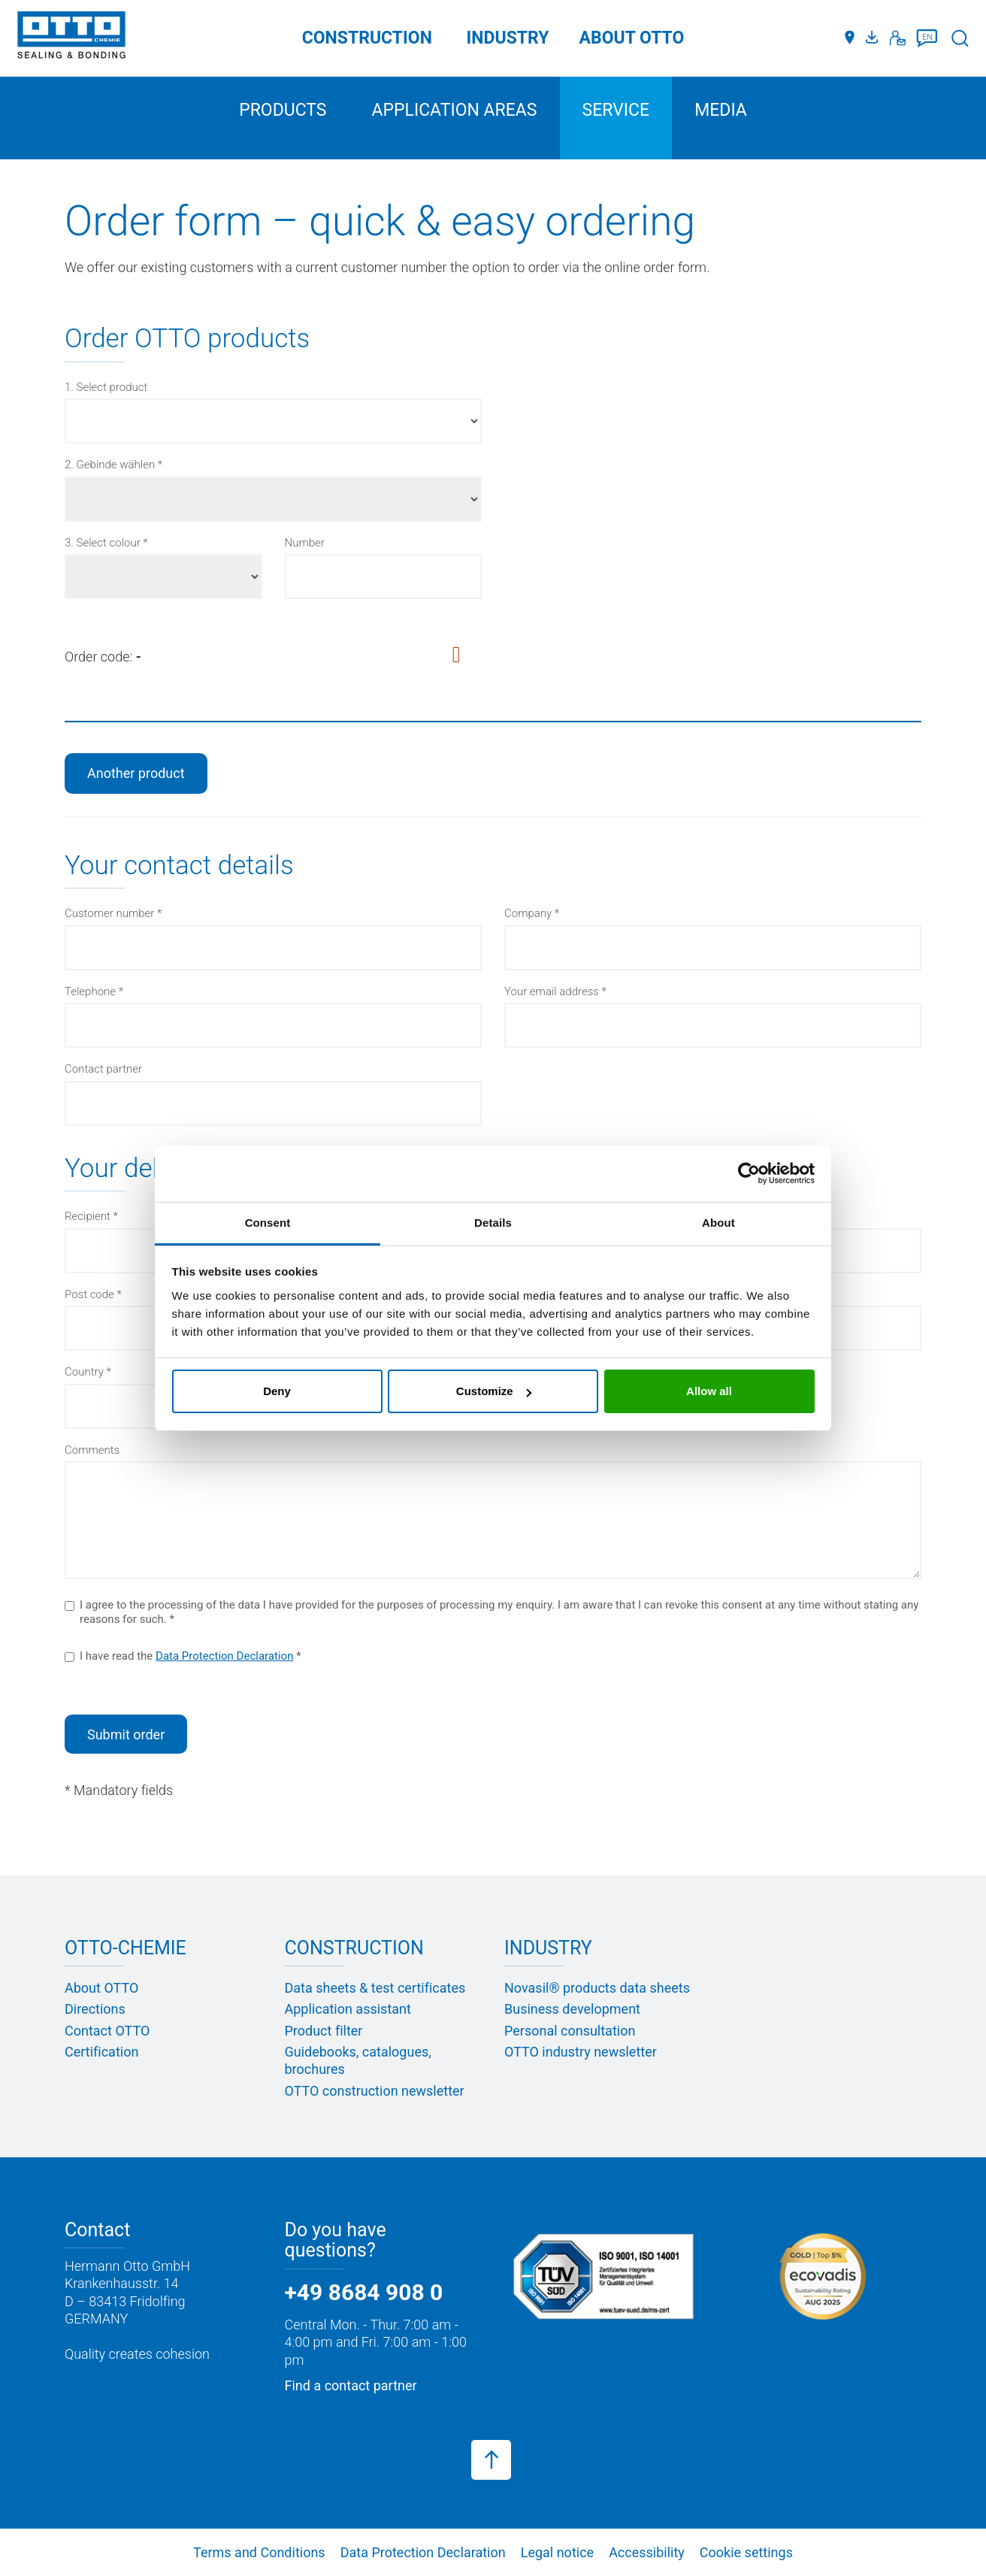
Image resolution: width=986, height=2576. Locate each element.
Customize (493, 1391)
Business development (572, 2009)
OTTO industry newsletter (580, 2052)
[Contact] (898, 38)
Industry (508, 38)
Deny (277, 1391)
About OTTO (101, 1988)
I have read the (179, 1656)
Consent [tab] (268, 1222)
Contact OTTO (107, 2031)
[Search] (960, 38)
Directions (95, 2009)
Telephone (90, 991)
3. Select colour (103, 542)
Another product (136, 773)
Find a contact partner (351, 2385)
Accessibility (647, 2552)
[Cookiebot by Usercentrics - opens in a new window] (749, 1173)
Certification (101, 2052)
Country (84, 1372)
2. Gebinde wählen (110, 464)
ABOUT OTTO (632, 38)
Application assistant (348, 2009)
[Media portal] (874, 38)
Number (305, 542)
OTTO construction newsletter (374, 2091)
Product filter (324, 2031)
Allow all (709, 1391)
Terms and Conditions (259, 2552)
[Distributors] (849, 38)
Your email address (551, 991)
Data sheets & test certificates (375, 1988)
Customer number (109, 913)
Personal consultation (569, 2031)
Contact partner (103, 1069)
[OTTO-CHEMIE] (71, 37)
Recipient (87, 1216)
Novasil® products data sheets (597, 1988)
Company (528, 913)
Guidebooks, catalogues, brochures (358, 2060)
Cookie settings (746, 2552)
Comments (92, 1450)
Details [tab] (493, 1222)
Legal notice (557, 2552)
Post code (89, 1294)
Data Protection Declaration (224, 1656)
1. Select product (106, 387)
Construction (367, 38)
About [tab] (718, 1222)
